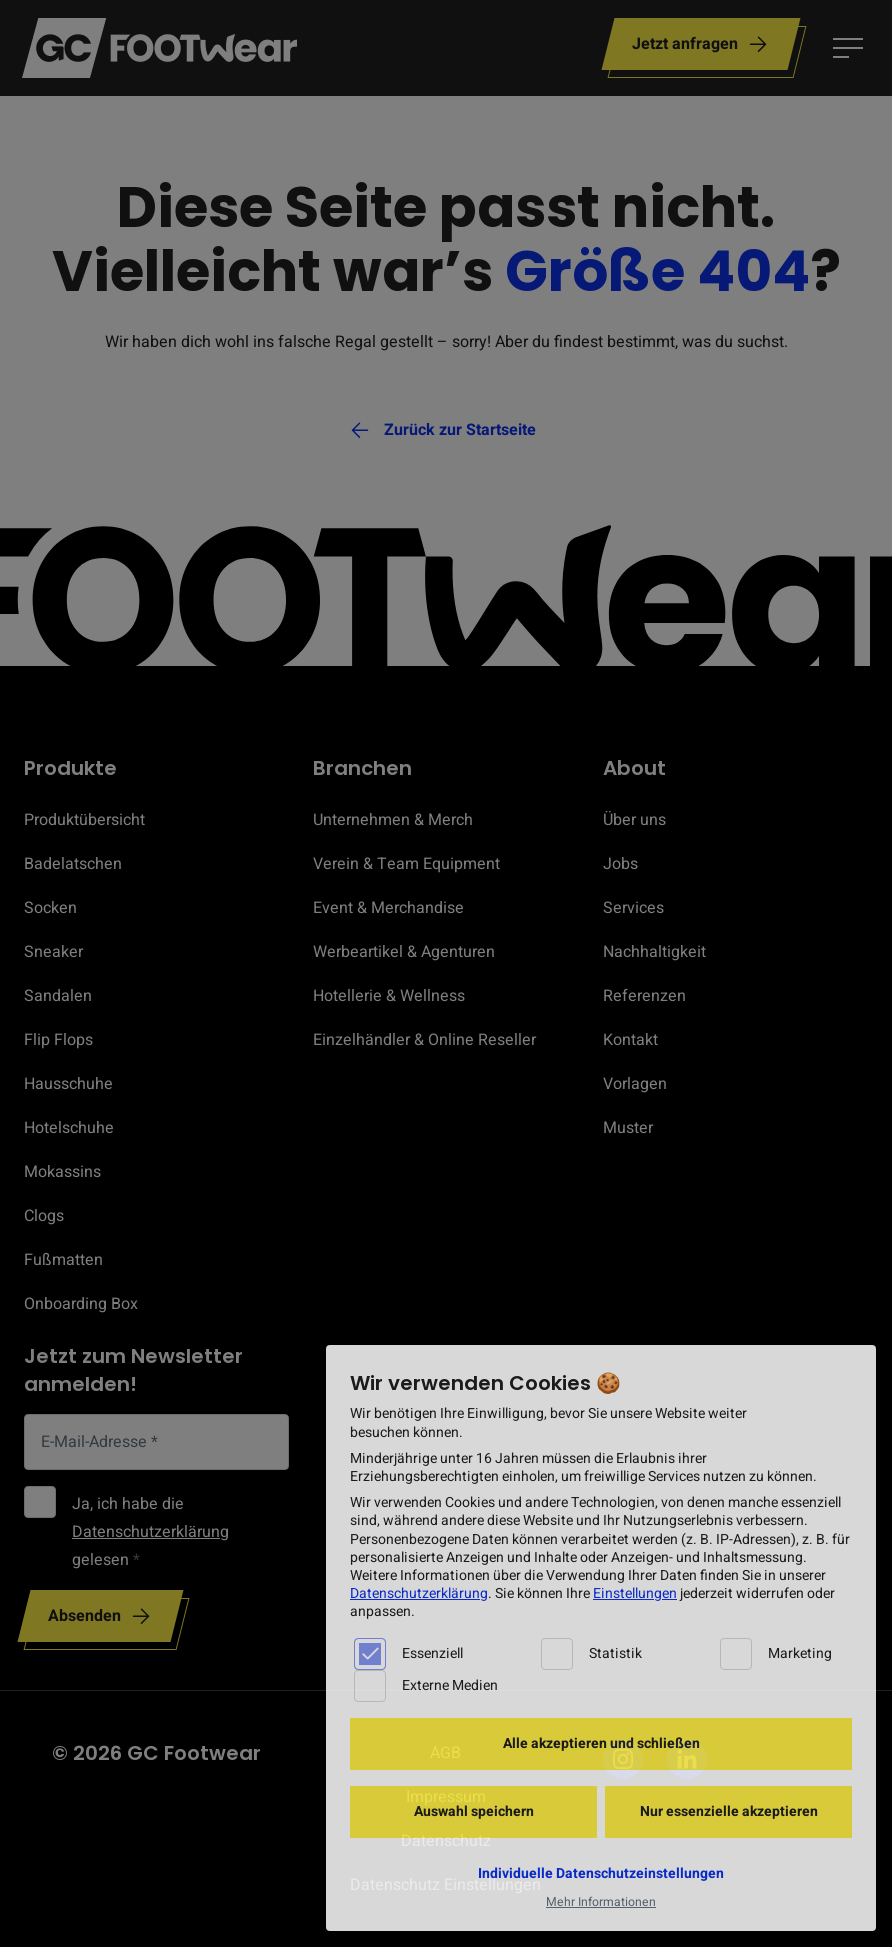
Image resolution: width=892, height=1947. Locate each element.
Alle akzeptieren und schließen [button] (601, 1743)
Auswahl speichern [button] (474, 1811)
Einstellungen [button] (635, 1593)
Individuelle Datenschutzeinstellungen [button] (601, 1873)
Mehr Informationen (601, 1902)
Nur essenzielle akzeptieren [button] (729, 1811)
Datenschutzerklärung (419, 1593)
